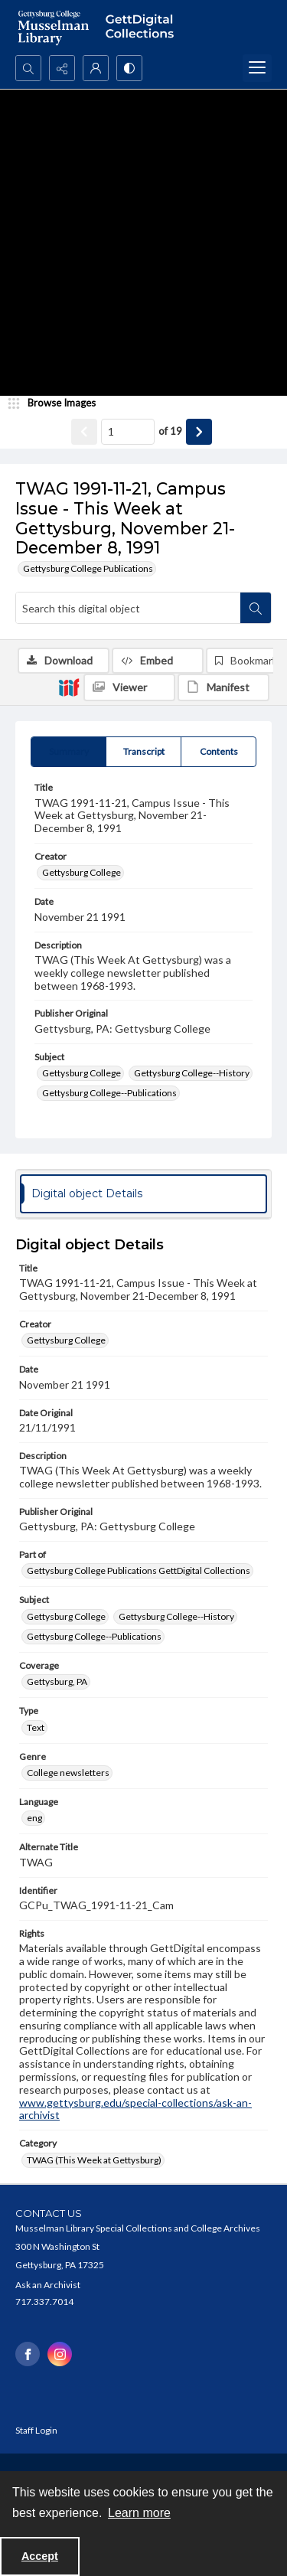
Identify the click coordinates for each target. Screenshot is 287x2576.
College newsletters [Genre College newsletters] (68, 1772)
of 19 (170, 431)
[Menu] (257, 68)
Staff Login (36, 2430)
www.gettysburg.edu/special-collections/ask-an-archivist (135, 2109)
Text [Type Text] (35, 1727)
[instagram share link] (59, 2354)
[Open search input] (28, 68)
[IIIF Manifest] (223, 687)
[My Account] (95, 68)
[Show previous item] (84, 432)
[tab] (68, 751)
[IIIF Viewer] (129, 687)
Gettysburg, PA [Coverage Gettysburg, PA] (57, 1681)
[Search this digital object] (128, 608)
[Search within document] (255, 608)
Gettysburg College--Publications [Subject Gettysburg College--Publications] (109, 1093)
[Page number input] (128, 432)
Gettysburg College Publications (88, 568)
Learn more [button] (139, 2512)
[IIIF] (69, 687)
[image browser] (57, 403)
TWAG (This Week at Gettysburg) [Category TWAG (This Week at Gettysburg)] (94, 2160)
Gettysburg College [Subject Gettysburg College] (81, 1073)
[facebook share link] (27, 2354)
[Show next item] (199, 432)
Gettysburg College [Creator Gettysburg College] (81, 872)
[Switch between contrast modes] (129, 68)
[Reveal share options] (62, 68)
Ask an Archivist (47, 2284)
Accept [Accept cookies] (39, 2556)
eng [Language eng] (34, 1817)
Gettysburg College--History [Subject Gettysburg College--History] (191, 1073)
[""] (143, 27)
